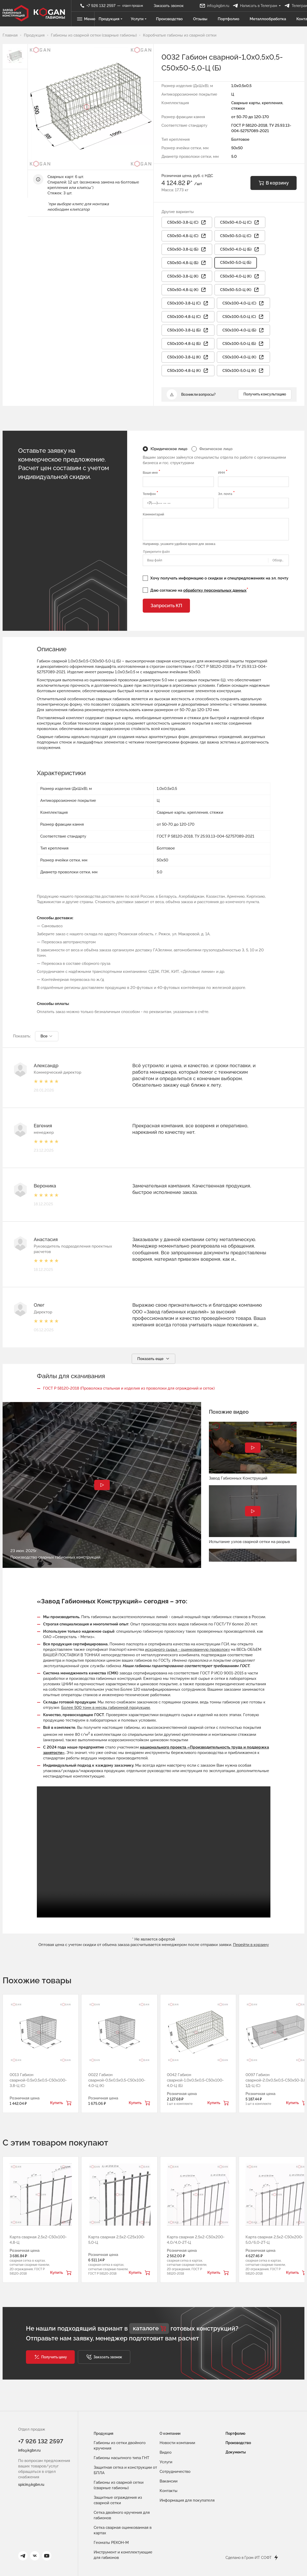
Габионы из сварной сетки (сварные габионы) (119, 2485)
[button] (50, 2357)
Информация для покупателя (187, 2500)
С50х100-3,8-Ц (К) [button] (188, 357)
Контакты (169, 2490)
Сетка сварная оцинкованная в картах (123, 2530)
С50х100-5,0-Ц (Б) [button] (243, 344)
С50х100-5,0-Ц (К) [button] (243, 371)
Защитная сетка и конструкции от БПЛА (125, 2470)
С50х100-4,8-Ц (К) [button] (188, 371)
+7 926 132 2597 (41, 2441)
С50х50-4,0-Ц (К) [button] (240, 276)
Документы (236, 2452)
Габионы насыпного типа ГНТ (121, 2457)
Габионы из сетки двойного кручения (120, 2445)
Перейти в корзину (251, 1945)
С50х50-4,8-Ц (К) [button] (187, 290)
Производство (169, 19)
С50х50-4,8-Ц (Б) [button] (187, 263)
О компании (170, 2433)
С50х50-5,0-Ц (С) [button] (240, 236)
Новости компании (177, 2442)
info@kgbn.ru (29, 2451)
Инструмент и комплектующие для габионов (123, 2555)
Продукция (111, 19)
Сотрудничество (175, 2471)
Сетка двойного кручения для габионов (122, 2515)
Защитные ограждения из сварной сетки (118, 2500)
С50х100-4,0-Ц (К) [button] (243, 357)
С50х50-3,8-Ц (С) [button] (187, 223)
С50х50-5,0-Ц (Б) (235, 262)
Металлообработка (268, 19)
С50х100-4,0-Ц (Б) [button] (243, 330)
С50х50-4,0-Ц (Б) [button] (240, 249)
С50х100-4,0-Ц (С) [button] (243, 303)
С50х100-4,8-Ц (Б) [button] (188, 344)
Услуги (139, 19)
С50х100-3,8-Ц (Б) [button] (188, 330)
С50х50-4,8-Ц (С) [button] (187, 236)
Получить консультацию (264, 394)
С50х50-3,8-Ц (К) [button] (187, 276)
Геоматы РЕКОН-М (111, 2542)
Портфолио (229, 19)
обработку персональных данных (215, 590)
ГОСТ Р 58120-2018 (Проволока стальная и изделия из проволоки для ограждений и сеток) (129, 1388)
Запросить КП (166, 605)
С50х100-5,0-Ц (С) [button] (243, 317)
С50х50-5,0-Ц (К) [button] (240, 290)
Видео (166, 2452)
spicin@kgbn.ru (31, 2485)
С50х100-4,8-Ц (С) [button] (188, 317)
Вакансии (169, 2481)
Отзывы (201, 19)
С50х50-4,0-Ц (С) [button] (240, 223)
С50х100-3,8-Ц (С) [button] (188, 303)
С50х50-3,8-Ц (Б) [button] (187, 249)
